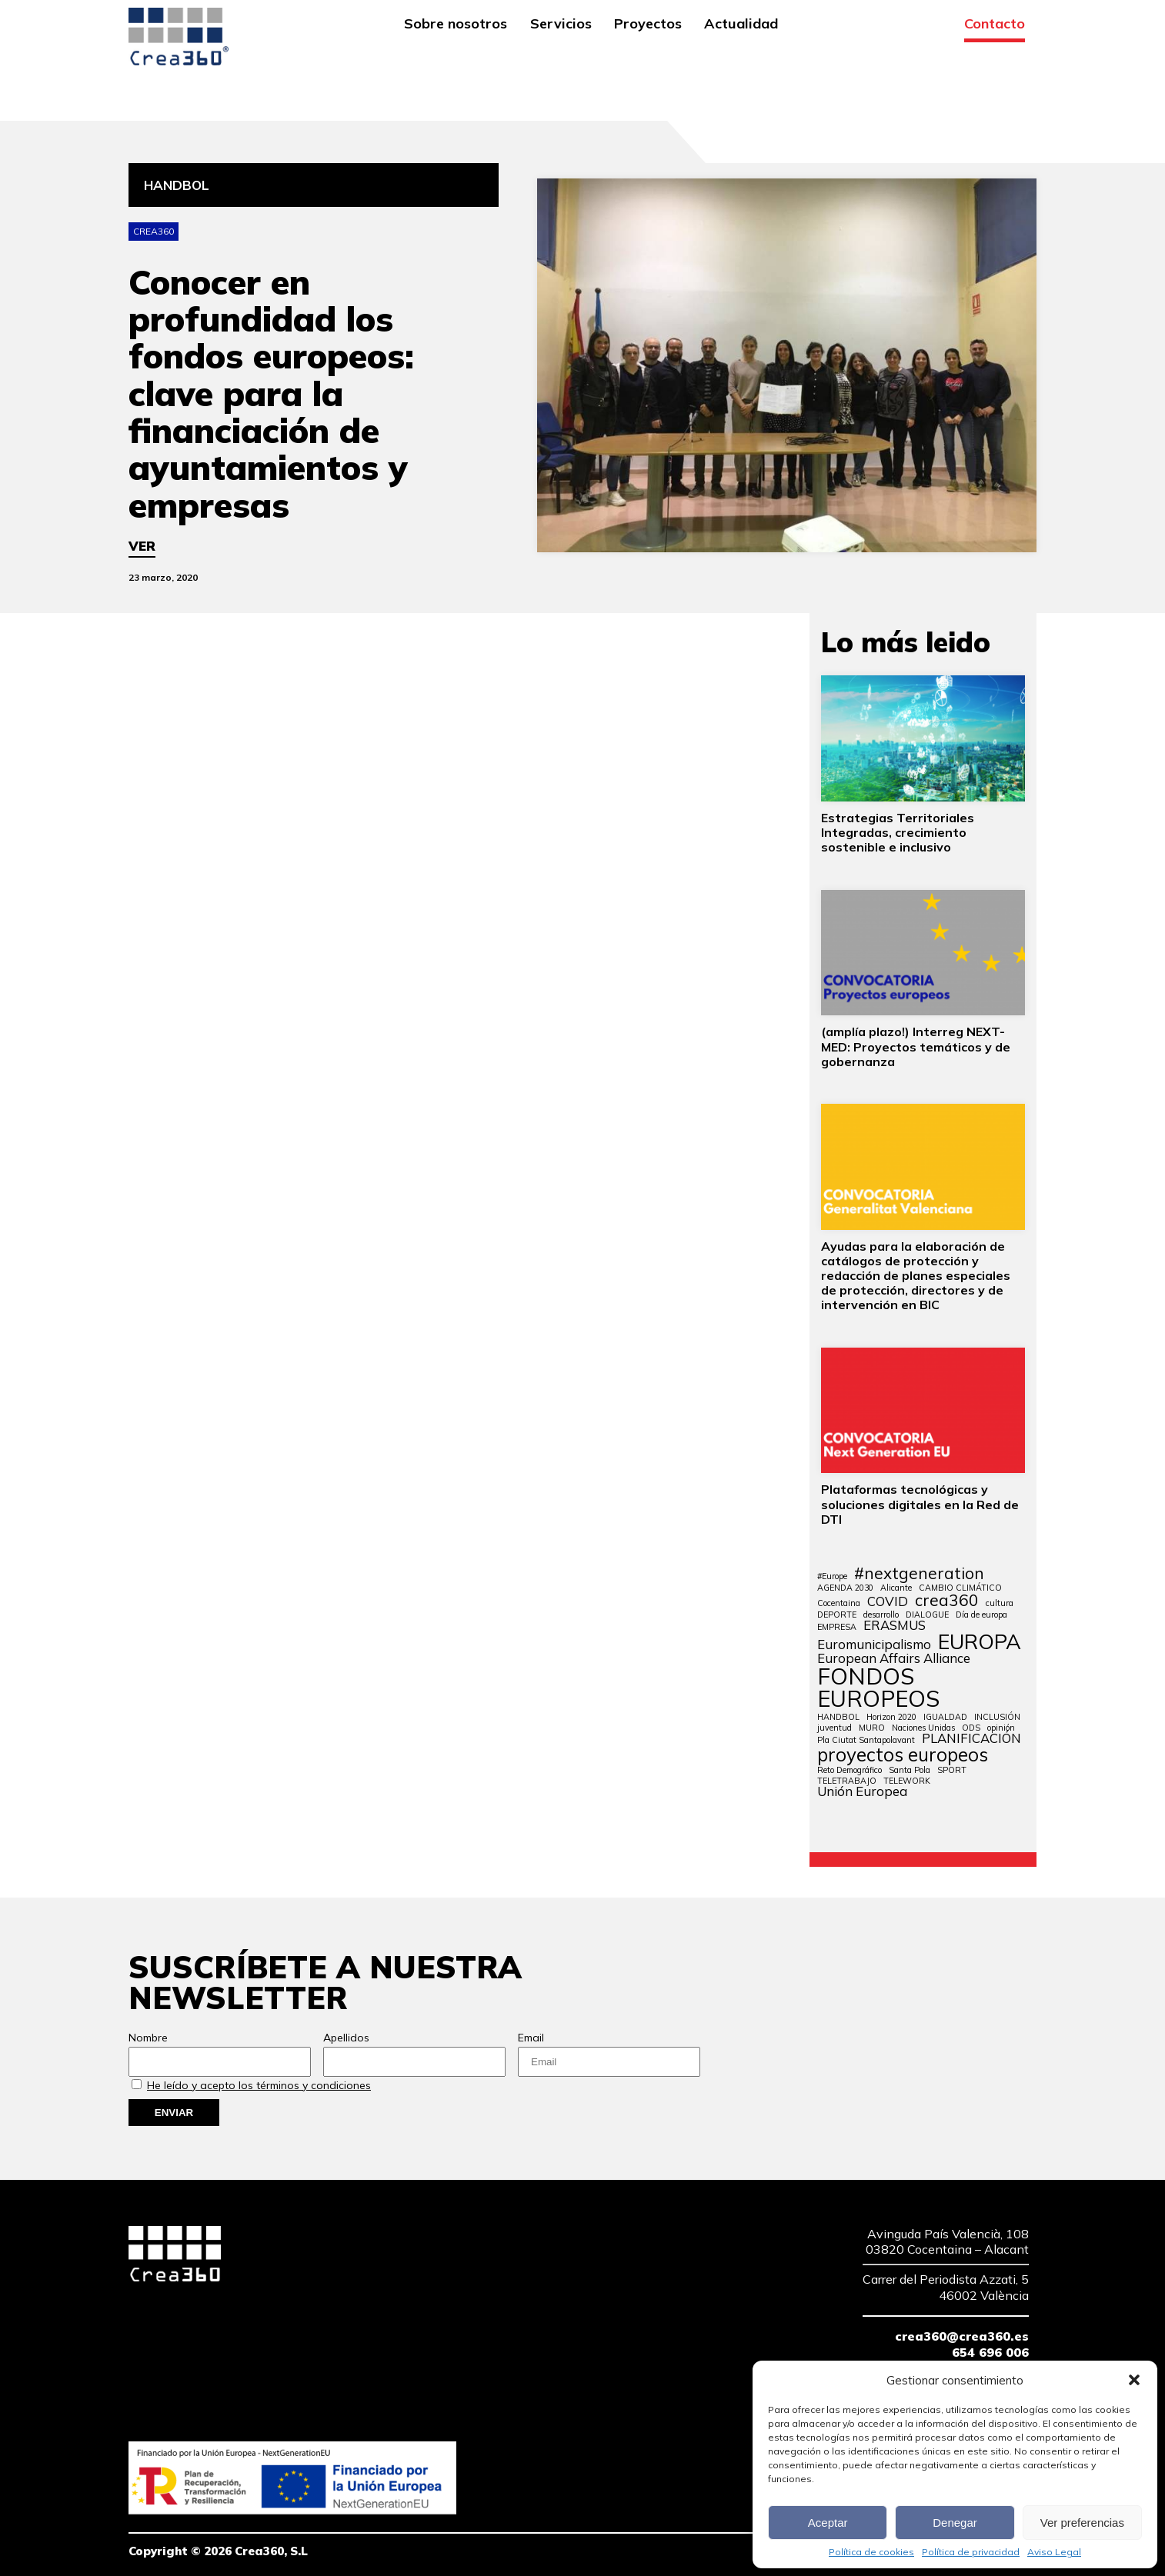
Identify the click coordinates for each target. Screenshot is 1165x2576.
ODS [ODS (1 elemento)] (971, 1728)
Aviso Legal (1054, 2552)
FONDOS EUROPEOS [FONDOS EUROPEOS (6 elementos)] (878, 1688)
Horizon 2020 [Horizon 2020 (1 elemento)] (891, 1717)
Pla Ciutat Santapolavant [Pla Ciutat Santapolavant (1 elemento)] (866, 1740)
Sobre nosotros (455, 24)
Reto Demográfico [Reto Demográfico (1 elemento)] (849, 1770)
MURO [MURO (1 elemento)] (872, 1728)
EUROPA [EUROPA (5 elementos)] (979, 1641)
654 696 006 (990, 2352)
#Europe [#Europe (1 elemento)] (832, 1576)
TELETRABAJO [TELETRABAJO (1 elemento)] (846, 1781)
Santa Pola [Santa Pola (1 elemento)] (909, 1770)
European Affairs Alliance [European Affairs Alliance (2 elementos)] (893, 1658)
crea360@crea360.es (962, 2336)
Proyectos (648, 24)
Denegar (955, 2522)
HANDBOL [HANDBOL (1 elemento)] (838, 1717)
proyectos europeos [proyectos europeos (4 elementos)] (902, 1754)
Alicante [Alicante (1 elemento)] (896, 1588)
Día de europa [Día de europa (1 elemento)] (981, 1615)
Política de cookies (871, 2552)
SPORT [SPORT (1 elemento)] (951, 1770)
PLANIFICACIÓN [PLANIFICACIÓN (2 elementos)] (971, 1738)
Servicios (561, 24)
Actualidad (741, 24)
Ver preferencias (1082, 2522)
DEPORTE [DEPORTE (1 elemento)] (836, 1615)
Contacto (994, 24)
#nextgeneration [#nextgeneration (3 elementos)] (919, 1573)
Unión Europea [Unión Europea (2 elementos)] (862, 1791)
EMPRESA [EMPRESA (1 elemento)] (836, 1627)
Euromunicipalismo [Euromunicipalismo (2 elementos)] (874, 1644)
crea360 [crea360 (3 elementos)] (947, 1600)
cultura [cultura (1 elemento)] (999, 1603)
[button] (1134, 2380)
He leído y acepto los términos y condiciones (259, 2085)
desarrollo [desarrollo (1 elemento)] (881, 1615)
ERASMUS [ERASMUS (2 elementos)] (894, 1625)
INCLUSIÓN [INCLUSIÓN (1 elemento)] (997, 1717)
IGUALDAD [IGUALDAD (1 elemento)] (945, 1717)
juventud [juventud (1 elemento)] (834, 1728)
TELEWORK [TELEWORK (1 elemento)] (906, 1781)
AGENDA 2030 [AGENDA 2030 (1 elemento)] (845, 1588)
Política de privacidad (971, 2552)
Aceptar (828, 2522)
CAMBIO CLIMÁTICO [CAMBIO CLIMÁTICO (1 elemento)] (960, 1588)
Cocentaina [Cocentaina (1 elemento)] (838, 1603)
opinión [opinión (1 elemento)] (1001, 1728)
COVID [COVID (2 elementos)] (887, 1601)
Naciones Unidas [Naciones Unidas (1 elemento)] (923, 1728)
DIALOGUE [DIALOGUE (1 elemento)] (927, 1615)
